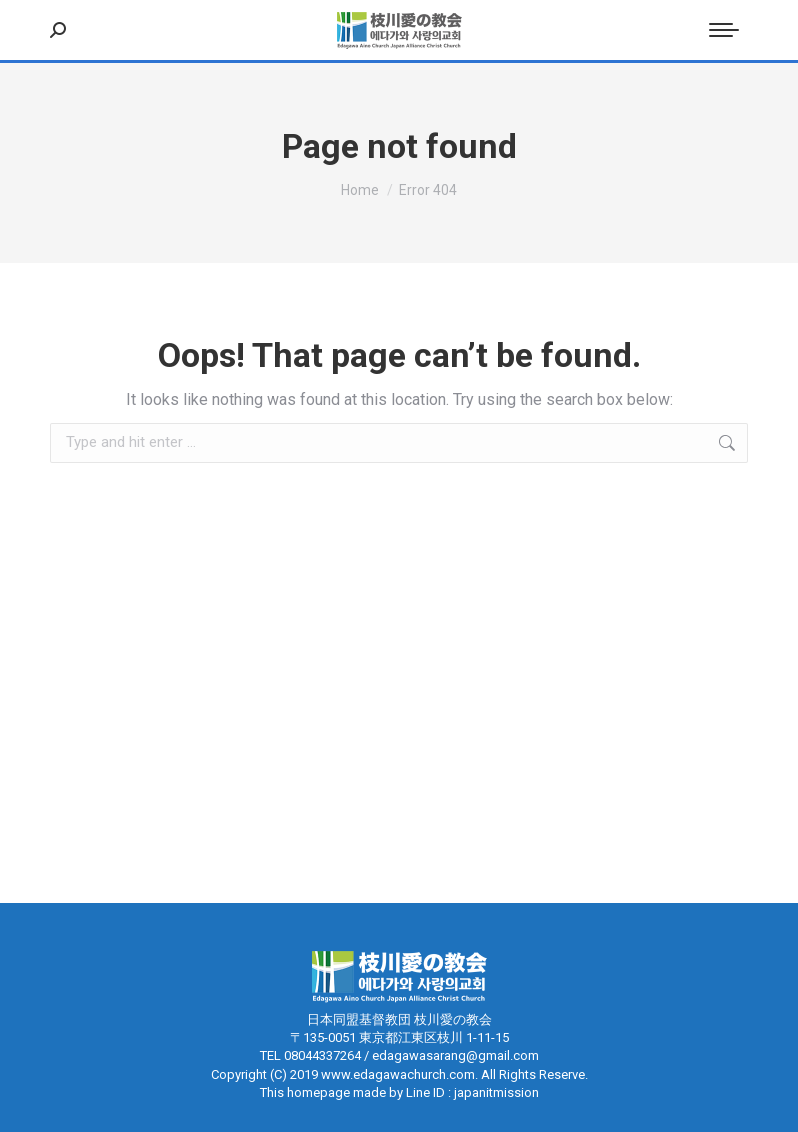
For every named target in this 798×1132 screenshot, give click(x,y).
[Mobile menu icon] (724, 30)
